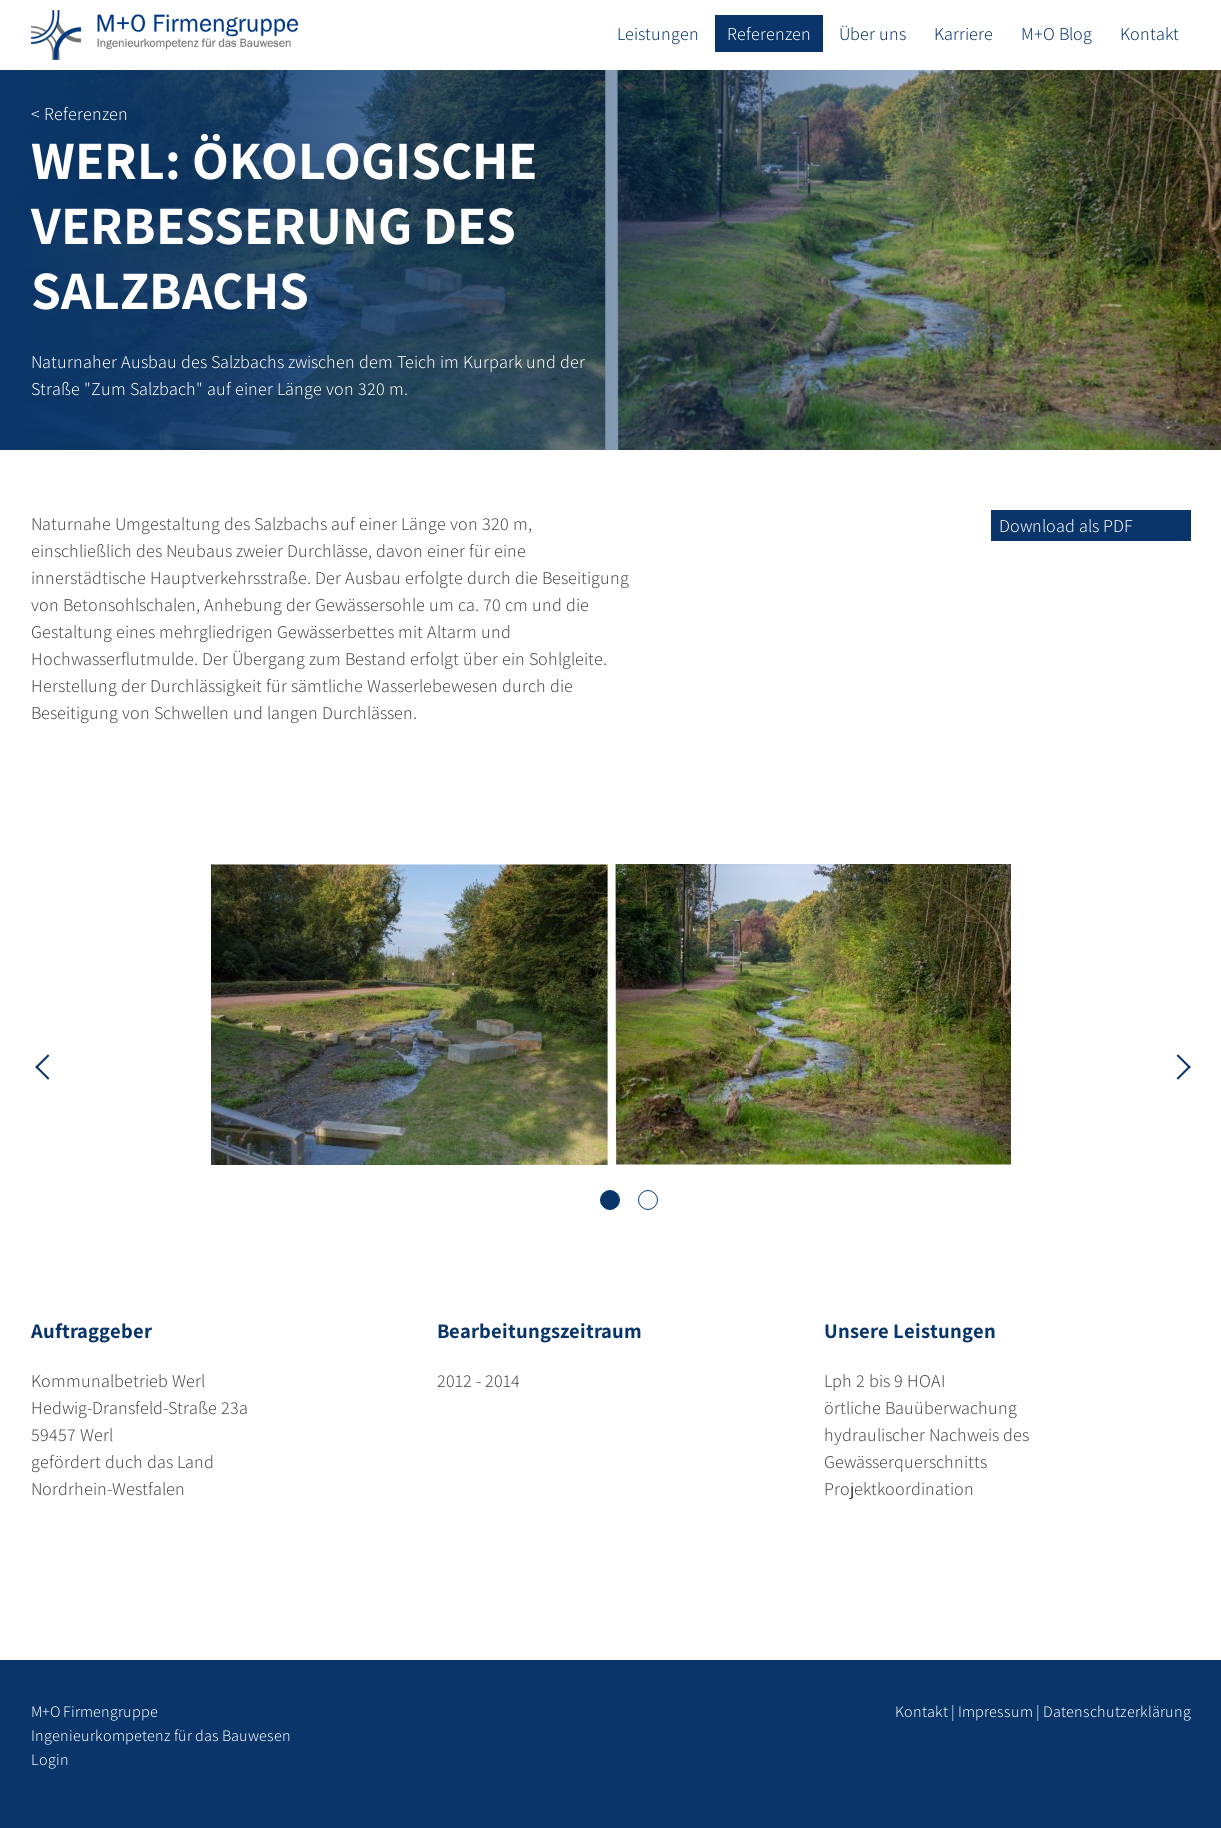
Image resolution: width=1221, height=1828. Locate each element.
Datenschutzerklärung (1117, 1711)
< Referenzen (79, 113)
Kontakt (1149, 33)
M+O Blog (1056, 33)
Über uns (872, 33)
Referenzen (769, 33)
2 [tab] (648, 1200)
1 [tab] (610, 1200)
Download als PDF (1066, 525)
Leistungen (658, 33)
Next (1176, 1065)
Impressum (995, 1711)
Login (50, 1759)
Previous (46, 1065)
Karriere (963, 33)
